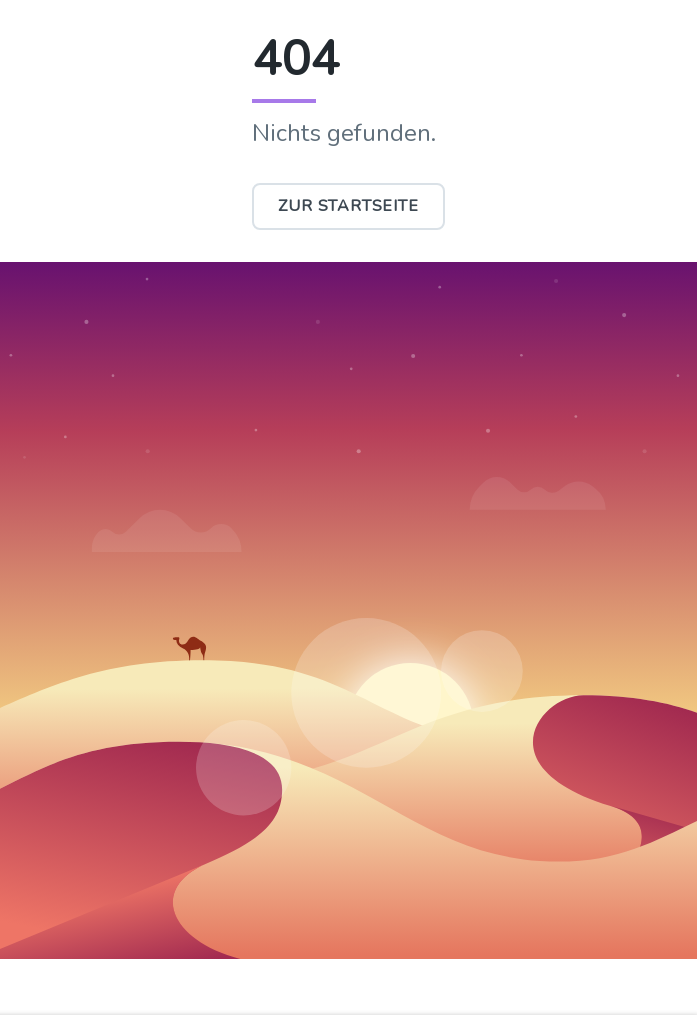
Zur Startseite (348, 206)
